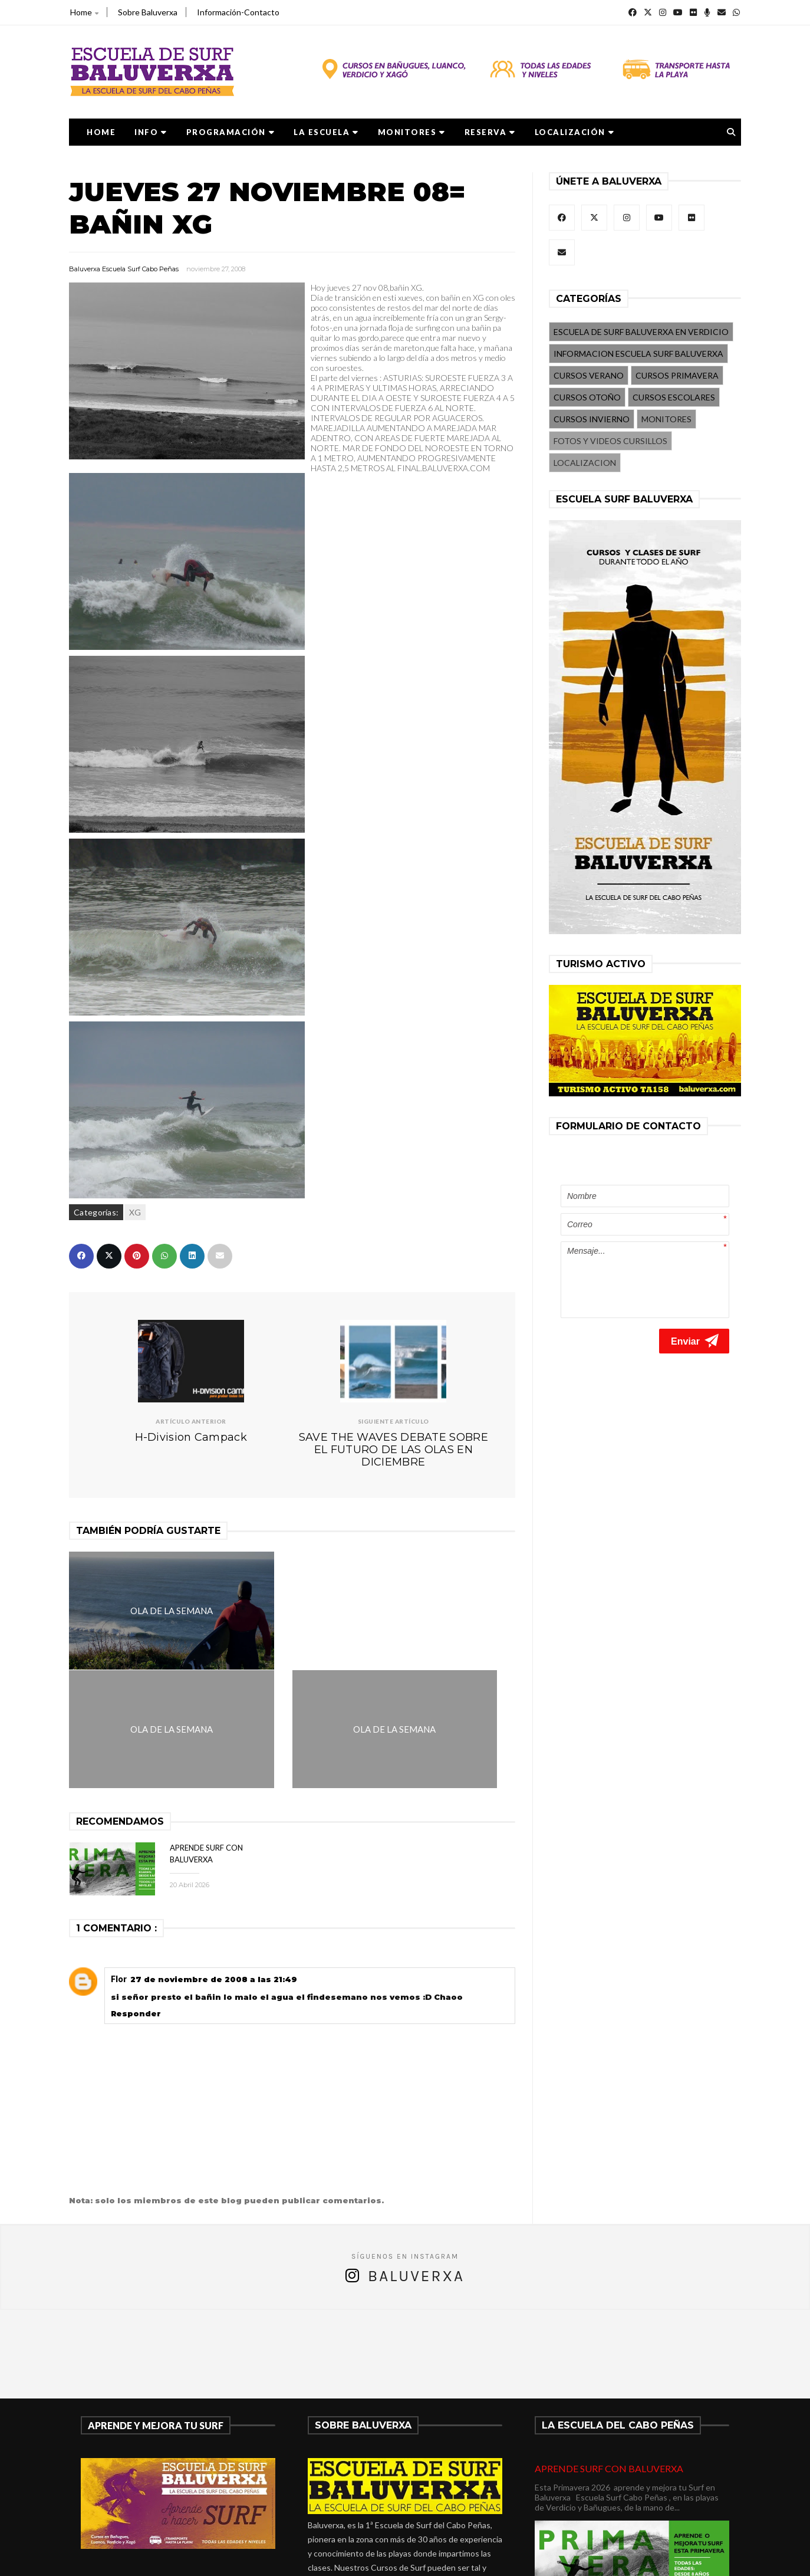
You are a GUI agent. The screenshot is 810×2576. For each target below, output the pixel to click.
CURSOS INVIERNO (592, 419)
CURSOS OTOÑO (587, 397)
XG (135, 1212)
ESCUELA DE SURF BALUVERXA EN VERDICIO (641, 332)
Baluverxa (416, 2157)
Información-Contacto (238, 12)
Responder (136, 1894)
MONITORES (412, 132)
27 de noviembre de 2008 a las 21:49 (213, 1860)
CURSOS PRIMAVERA (677, 375)
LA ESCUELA (326, 132)
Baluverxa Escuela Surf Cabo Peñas (124, 269)
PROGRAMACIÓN (230, 132)
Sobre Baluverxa (147, 12)
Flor (119, 1860)
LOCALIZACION (585, 463)
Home (84, 12)
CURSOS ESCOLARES (674, 397)
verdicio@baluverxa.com (373, 2505)
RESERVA (490, 132)
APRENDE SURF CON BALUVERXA (609, 2349)
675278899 (343, 2491)
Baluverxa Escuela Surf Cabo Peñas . (451, 2559)
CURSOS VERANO (589, 375)
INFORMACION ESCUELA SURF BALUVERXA (638, 354)
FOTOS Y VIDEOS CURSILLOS (610, 441)
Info (150, 132)
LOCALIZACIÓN (575, 132)
